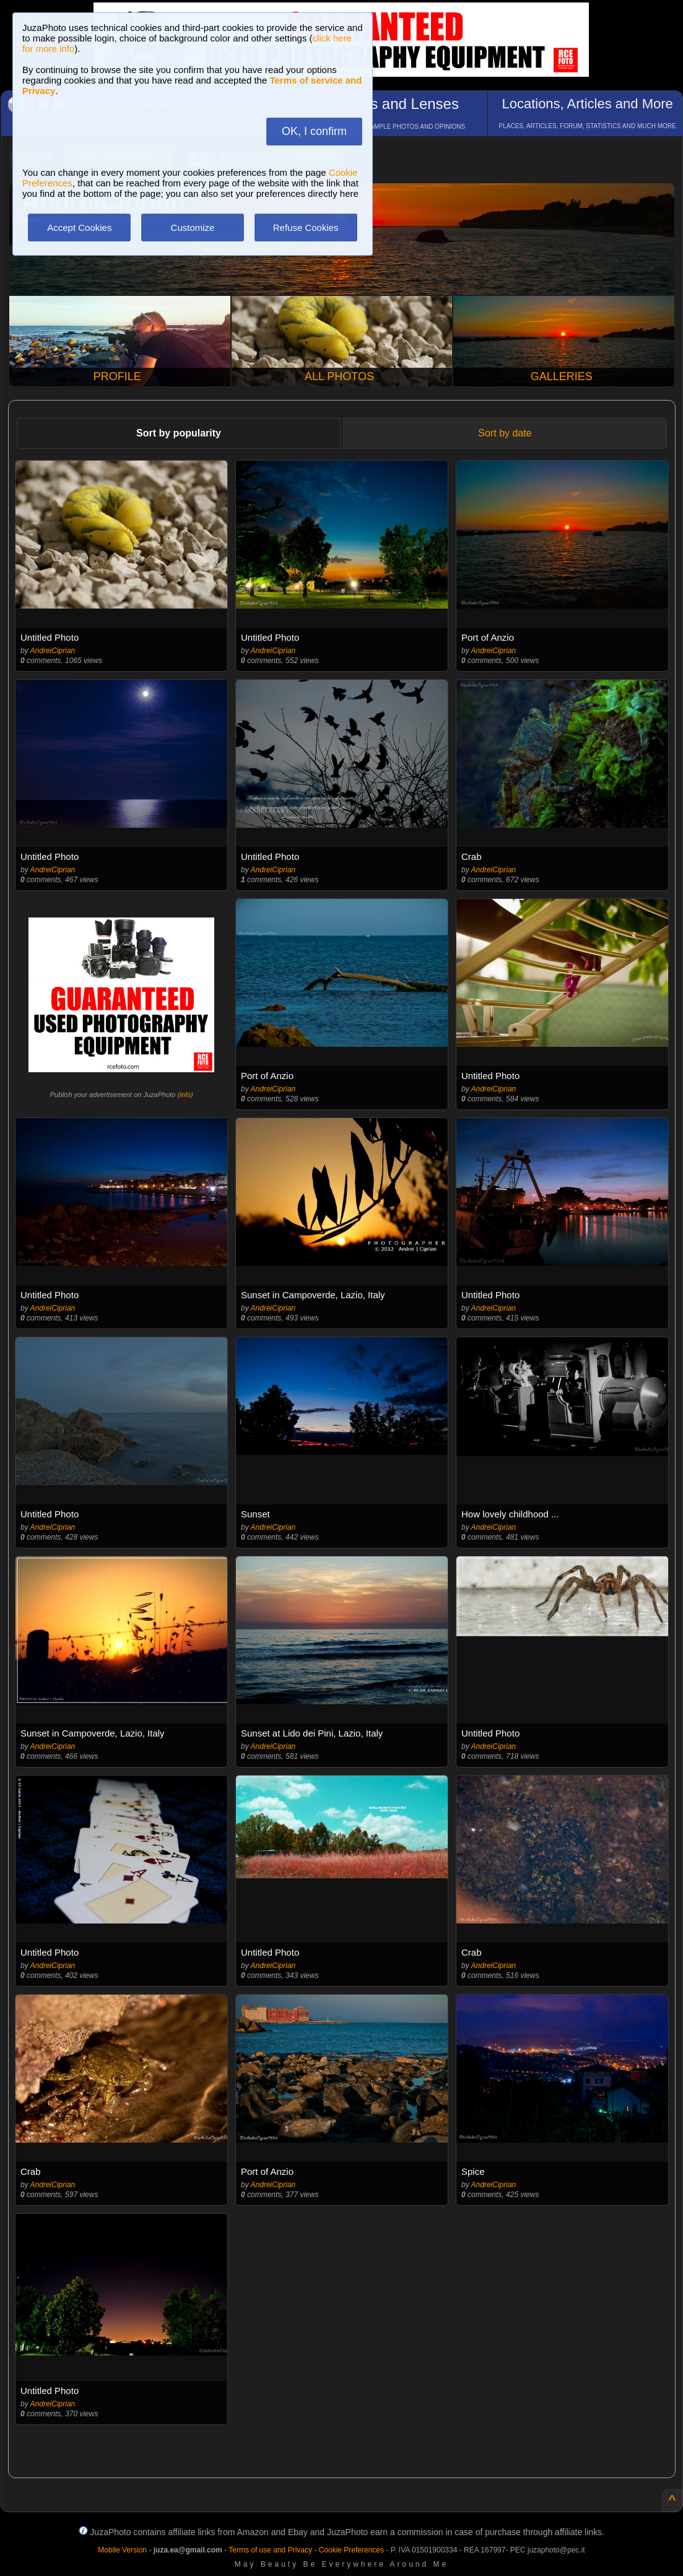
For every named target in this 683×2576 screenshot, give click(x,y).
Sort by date (504, 433)
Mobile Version (122, 2550)
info (185, 1094)
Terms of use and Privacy (270, 2550)
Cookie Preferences (351, 2550)
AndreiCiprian (53, 650)
